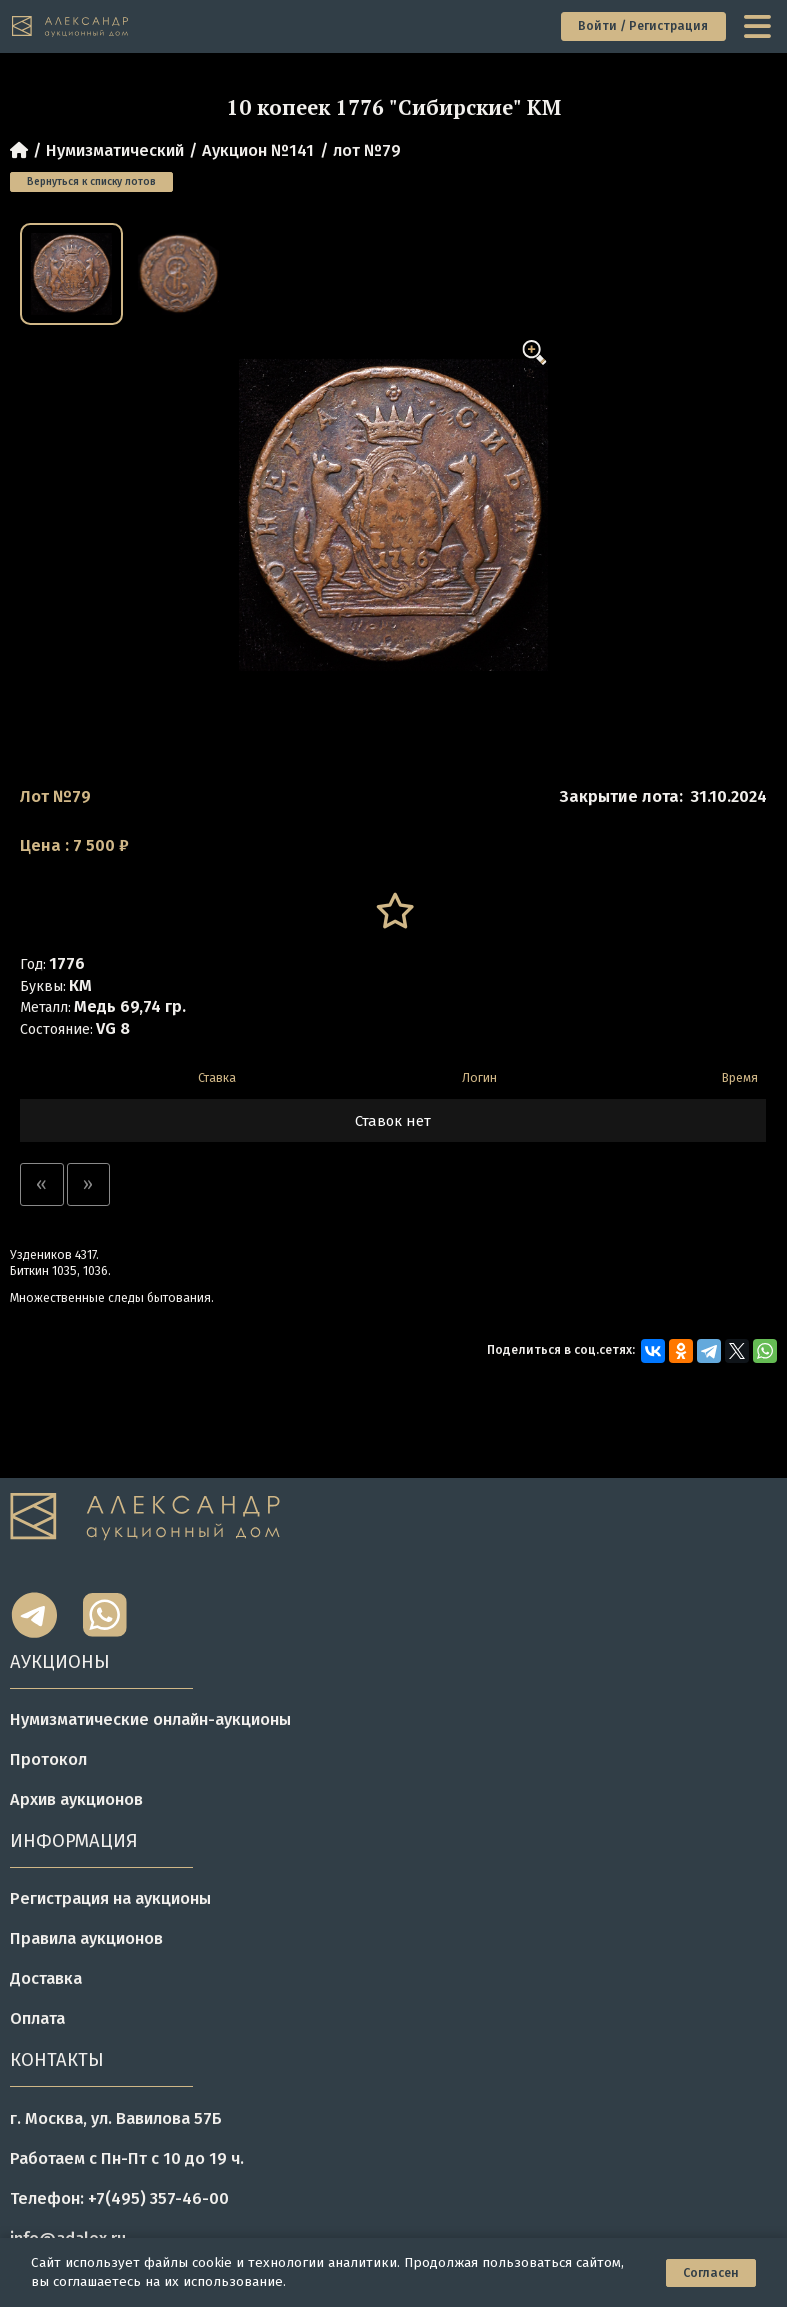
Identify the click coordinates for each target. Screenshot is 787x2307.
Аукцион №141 (258, 150)
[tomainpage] (71, 27)
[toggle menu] (759, 26)
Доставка (46, 1978)
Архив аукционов (76, 1799)
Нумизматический (115, 150)
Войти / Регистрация (643, 26)
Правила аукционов (86, 1938)
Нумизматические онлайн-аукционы (150, 1719)
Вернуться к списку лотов (91, 181)
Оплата (37, 2018)
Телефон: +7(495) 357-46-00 (119, 2198)
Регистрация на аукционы (110, 1898)
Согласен (711, 2273)
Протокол (48, 1759)
